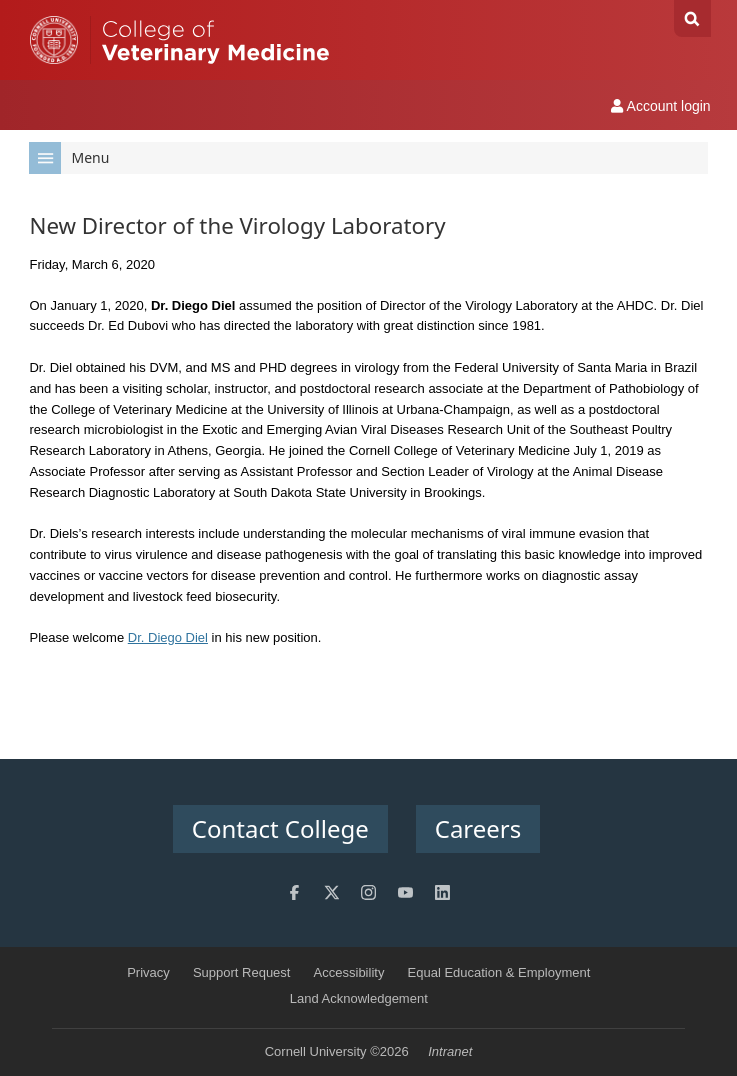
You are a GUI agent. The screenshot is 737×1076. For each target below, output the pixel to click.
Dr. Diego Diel (168, 637)
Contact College (280, 828)
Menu (69, 158)
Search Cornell (692, 18)
